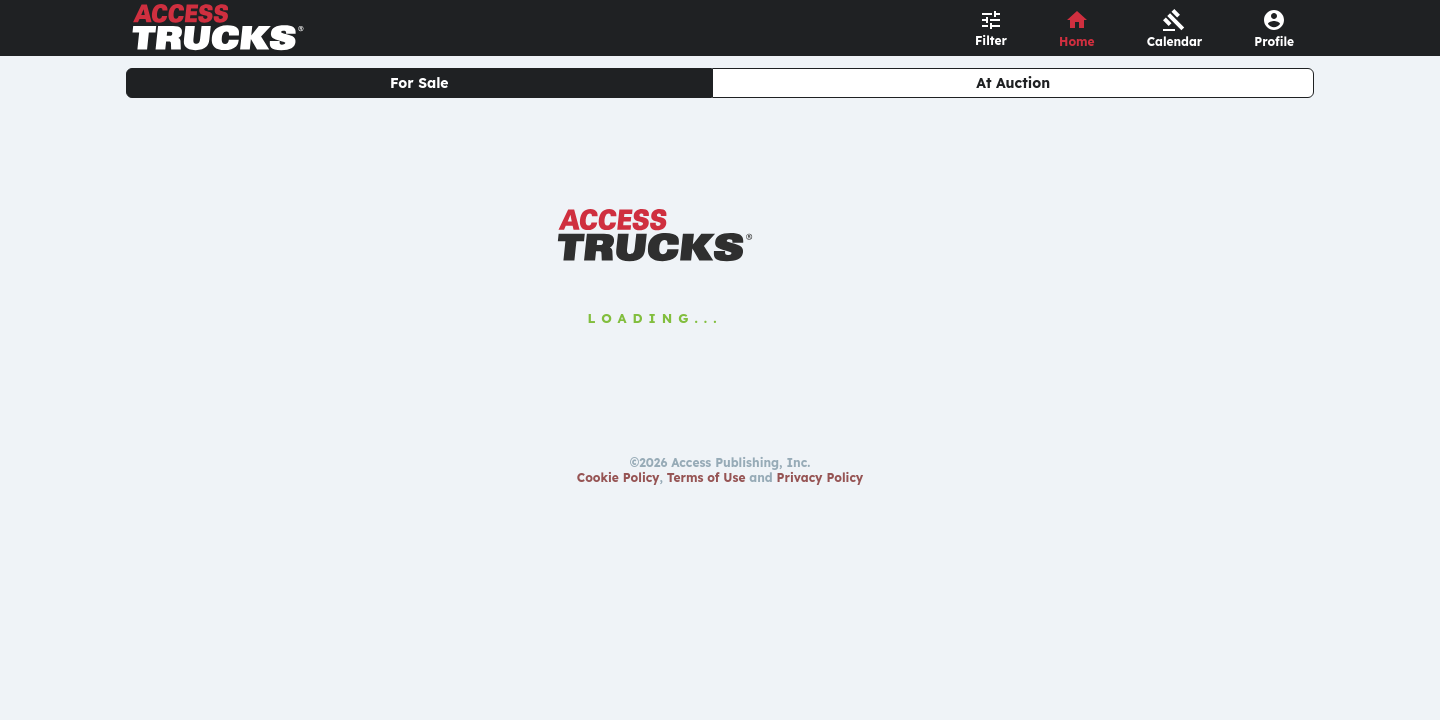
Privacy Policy (820, 477)
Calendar (1175, 41)
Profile (1274, 41)
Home (1077, 41)
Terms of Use (706, 477)
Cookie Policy (618, 477)
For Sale (419, 83)
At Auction (1013, 83)
